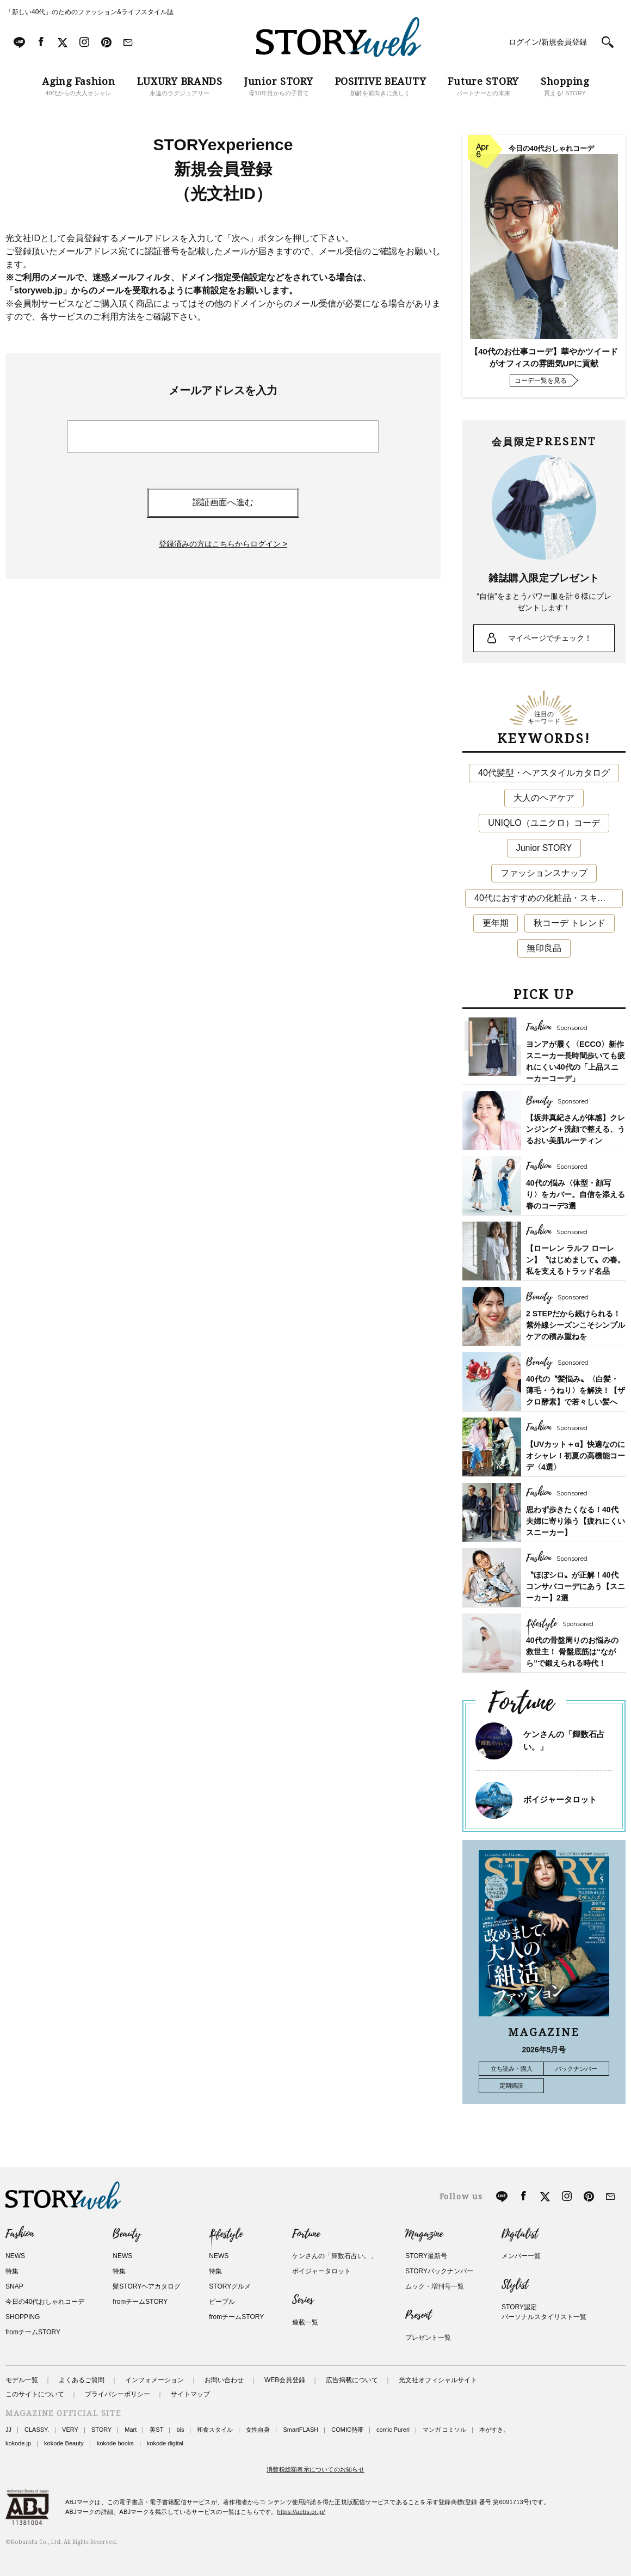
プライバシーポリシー (117, 2394)
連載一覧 (305, 2322)
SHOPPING (22, 2317)
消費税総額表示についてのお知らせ (315, 2469)
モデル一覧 (21, 2380)
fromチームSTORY (32, 2332)
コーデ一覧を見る (541, 380)
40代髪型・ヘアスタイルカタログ (544, 772)
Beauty (127, 2234)
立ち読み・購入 (512, 2068)
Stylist (515, 2285)
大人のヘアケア (544, 797)
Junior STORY (544, 847)
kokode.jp (18, 2443)
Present (418, 2315)
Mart (131, 2429)
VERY (70, 2429)
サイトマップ (190, 2394)
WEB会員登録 (284, 2380)
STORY (101, 2429)
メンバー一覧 (521, 2256)
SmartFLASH (300, 2429)
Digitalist (520, 2234)
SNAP (14, 2286)
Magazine (424, 2234)
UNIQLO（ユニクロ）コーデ (543, 822)
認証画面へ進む (223, 502)
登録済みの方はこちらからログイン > (223, 543)
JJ (8, 2429)
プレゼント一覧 (428, 2337)
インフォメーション (154, 2380)
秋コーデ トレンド (569, 923)
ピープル (222, 2301)
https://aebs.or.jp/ (301, 2511)
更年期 (495, 923)
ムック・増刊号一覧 (434, 2286)
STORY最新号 (426, 2256)
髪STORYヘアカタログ (147, 2286)
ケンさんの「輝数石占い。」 (334, 2256)
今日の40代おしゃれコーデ (44, 2301)
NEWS (15, 2256)
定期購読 (511, 2085)
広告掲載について (352, 2380)
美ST (156, 2429)
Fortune (306, 2234)
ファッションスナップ (543, 873)
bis (180, 2429)
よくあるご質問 (81, 2380)
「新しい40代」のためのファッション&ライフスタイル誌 (89, 12)
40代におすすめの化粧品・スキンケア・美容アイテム (548, 898)
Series (302, 2300)
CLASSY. (36, 2429)
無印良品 (544, 948)
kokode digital (165, 2443)
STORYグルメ (230, 2286)
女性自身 (258, 2429)
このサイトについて (34, 2394)
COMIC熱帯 (347, 2429)
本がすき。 (494, 2429)
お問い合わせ (224, 2380)
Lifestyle (226, 2234)
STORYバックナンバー (439, 2271)
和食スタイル (215, 2429)
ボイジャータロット (560, 1799)
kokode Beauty (64, 2443)
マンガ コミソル (444, 2429)
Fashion (19, 2234)
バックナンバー (576, 2068)
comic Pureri (393, 2429)
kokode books (115, 2443)
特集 (11, 2271)
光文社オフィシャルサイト (438, 2380)
